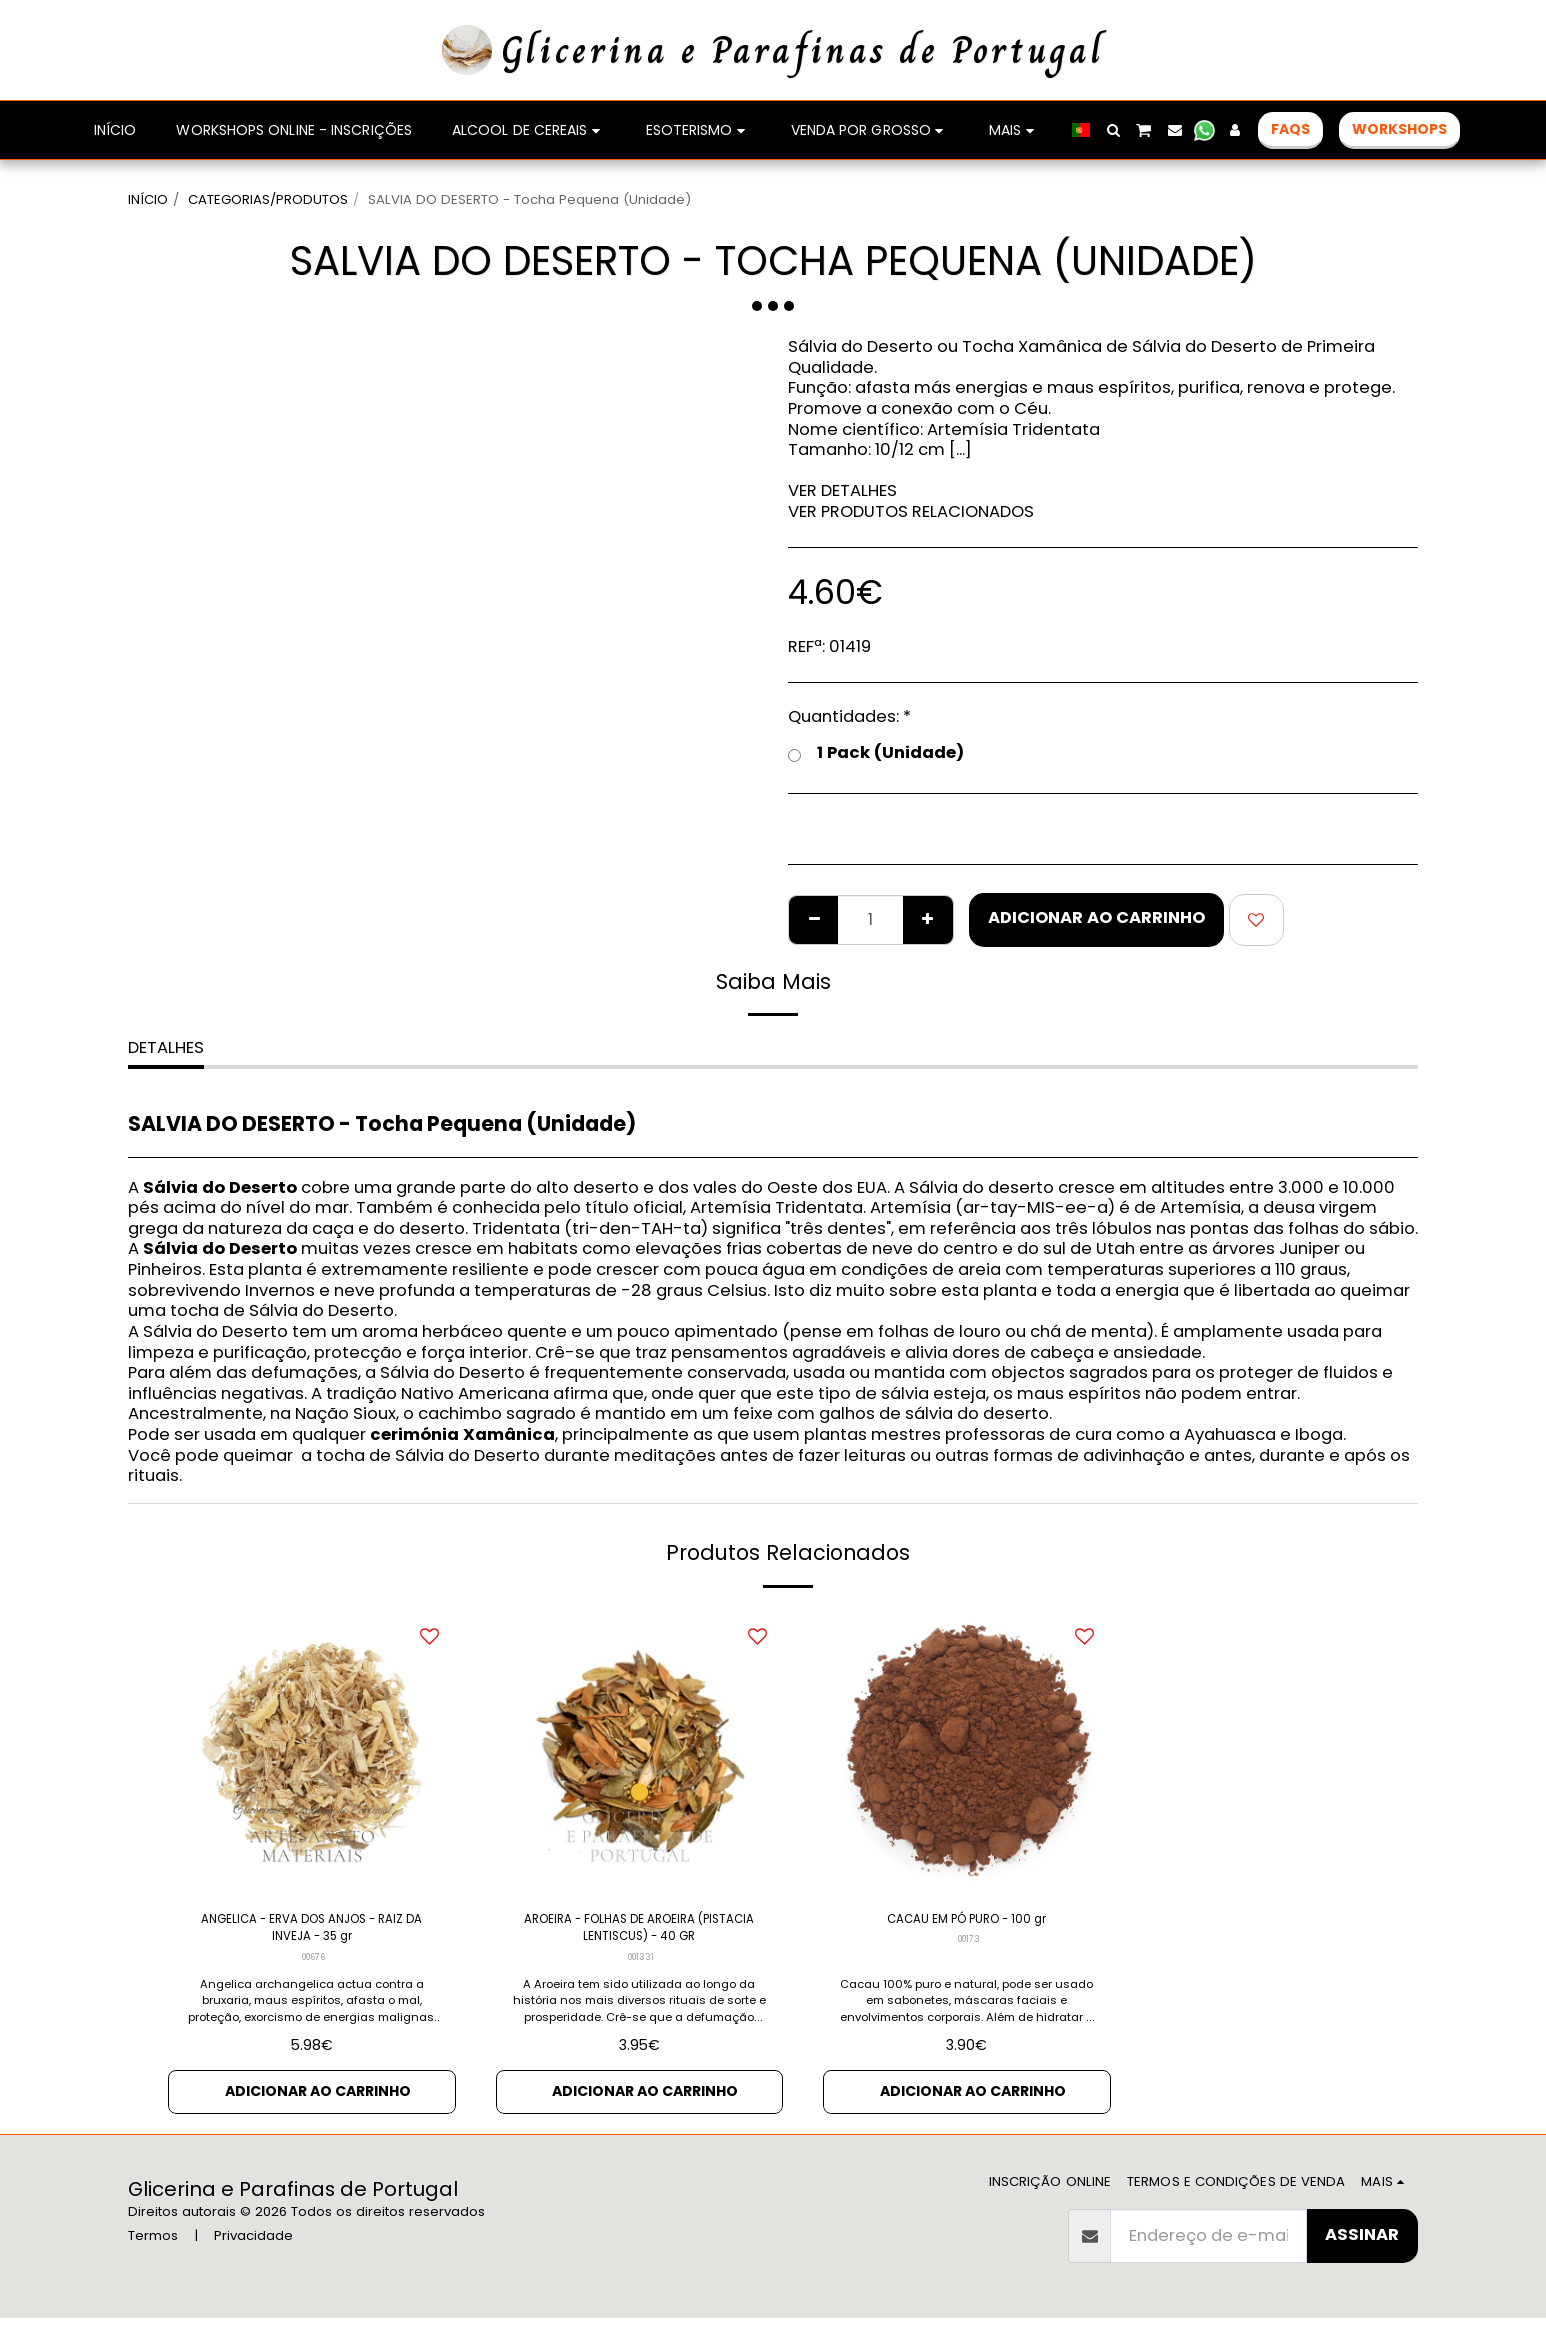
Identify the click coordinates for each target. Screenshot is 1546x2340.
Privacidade (253, 2257)
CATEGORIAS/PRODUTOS (268, 199)
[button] (1113, 130)
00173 (969, 1946)
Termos (153, 2257)
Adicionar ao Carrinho (1096, 917)
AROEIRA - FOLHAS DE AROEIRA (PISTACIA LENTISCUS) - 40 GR (639, 1935)
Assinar (1362, 2256)
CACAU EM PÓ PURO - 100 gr (967, 1922)
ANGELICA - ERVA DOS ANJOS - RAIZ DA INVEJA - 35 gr (312, 1935)
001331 (641, 1971)
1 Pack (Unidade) (876, 753)
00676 (313, 1971)
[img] (312, 1752)
